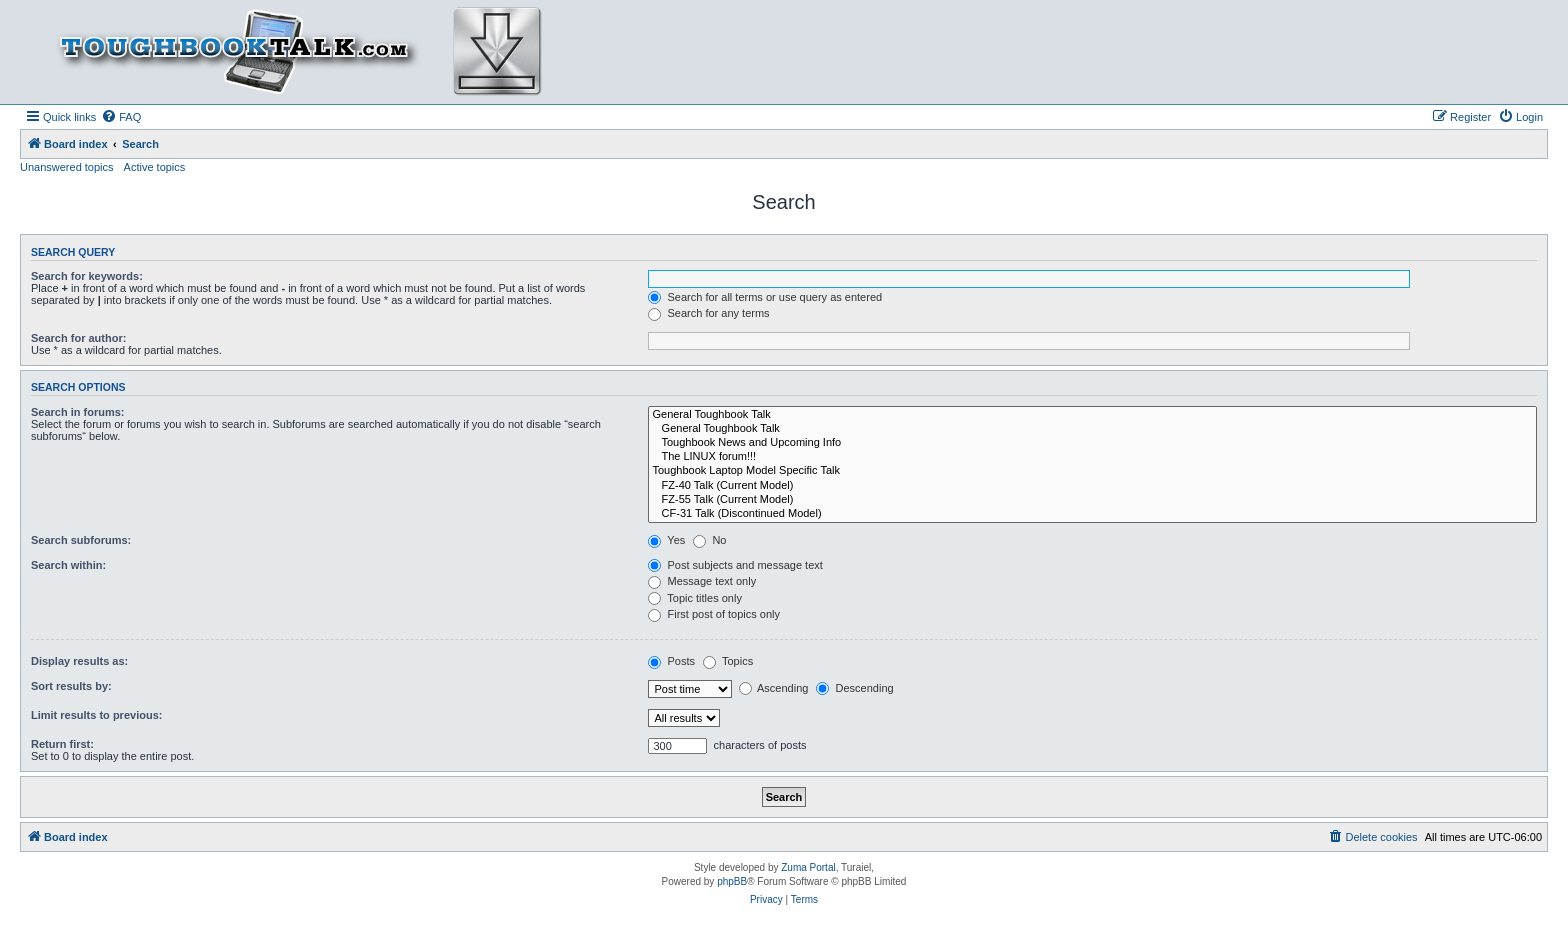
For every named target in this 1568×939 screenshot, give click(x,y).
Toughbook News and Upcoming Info (1092, 443)
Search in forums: (78, 412)
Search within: (68, 565)
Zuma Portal (808, 867)
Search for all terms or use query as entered (765, 297)
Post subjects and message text (735, 565)
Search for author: (78, 338)
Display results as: (79, 661)
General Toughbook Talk (1092, 415)
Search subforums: (81, 540)
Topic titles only (694, 598)
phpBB (732, 881)
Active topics (155, 167)
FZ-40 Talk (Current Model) (1092, 486)
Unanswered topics (67, 167)
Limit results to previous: (96, 715)
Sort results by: (71, 686)
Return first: (62, 744)
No (709, 540)
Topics (728, 661)
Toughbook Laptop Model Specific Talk (1092, 471)
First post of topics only (714, 614)
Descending (854, 688)
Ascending (774, 688)
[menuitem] (121, 117)
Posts (671, 661)
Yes (666, 540)
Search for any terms (708, 313)
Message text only (702, 581)
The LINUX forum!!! (1092, 457)
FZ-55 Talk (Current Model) (1092, 500)
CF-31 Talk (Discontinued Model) (1092, 514)
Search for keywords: (87, 276)
